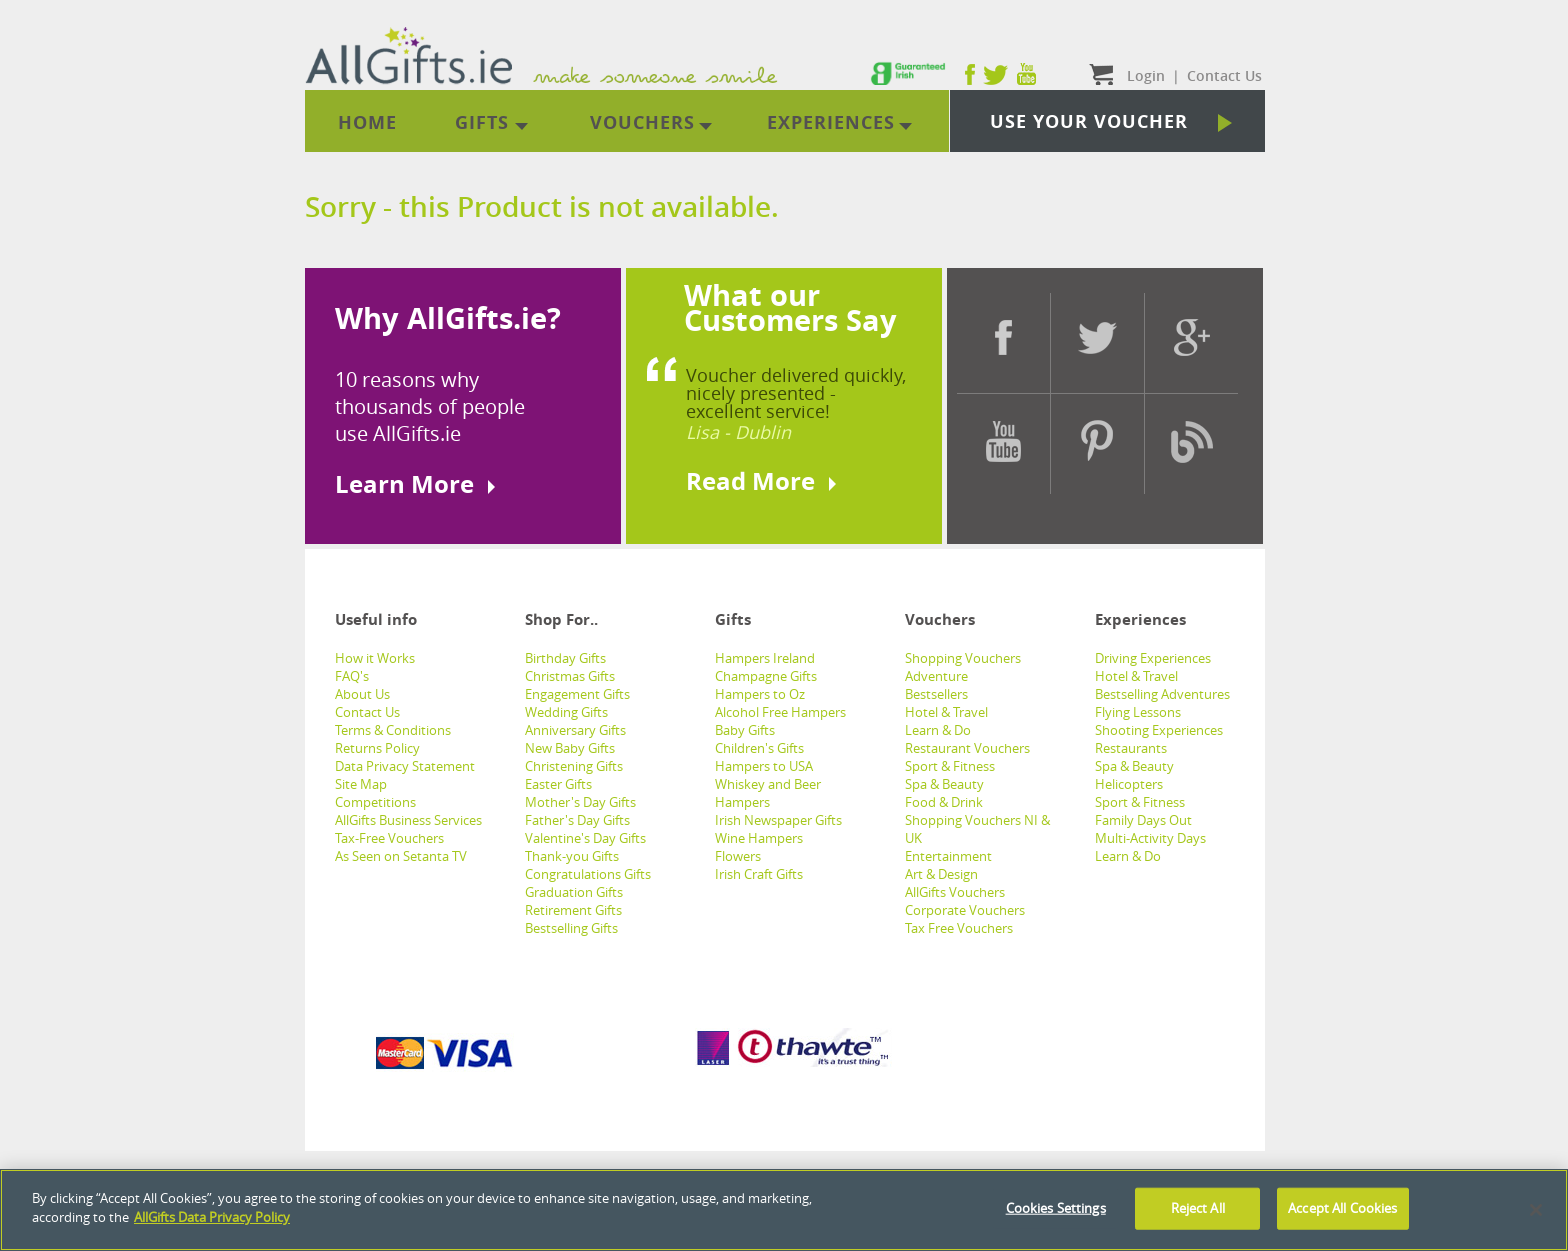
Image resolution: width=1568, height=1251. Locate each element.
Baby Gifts (745, 730)
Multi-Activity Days (1150, 838)
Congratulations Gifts (588, 874)
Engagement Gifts (577, 694)
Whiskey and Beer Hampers (768, 793)
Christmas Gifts (570, 676)
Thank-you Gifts (572, 856)
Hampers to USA (764, 766)
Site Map (361, 784)
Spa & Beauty (944, 784)
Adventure (936, 676)
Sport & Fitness (950, 766)
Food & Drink (944, 802)
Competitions (375, 802)
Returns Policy (377, 748)
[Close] (1536, 1210)
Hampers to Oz (760, 694)
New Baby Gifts (570, 748)
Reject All (1198, 1208)
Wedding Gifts (566, 712)
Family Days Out (1143, 820)
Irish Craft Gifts (759, 874)
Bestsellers (936, 694)
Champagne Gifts (766, 676)
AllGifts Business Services (408, 820)
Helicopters (1129, 784)
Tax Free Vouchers (959, 928)
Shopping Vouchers (963, 658)
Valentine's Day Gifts (585, 838)
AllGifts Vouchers (955, 892)
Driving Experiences (1153, 658)
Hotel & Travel (946, 712)
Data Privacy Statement (405, 766)
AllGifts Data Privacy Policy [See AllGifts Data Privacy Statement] (212, 1217)
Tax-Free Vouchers (389, 838)
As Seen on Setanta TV (401, 856)
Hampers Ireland (765, 658)
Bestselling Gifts (571, 928)
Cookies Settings (1056, 1208)
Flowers (738, 856)
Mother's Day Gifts (580, 802)
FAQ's (352, 676)
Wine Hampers (759, 838)
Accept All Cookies (1342, 1208)
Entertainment (948, 856)
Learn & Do (938, 730)
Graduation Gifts (574, 892)
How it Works (375, 658)
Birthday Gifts (565, 658)
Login (1146, 75)
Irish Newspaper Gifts (778, 820)
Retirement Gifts (573, 910)
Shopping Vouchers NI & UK (977, 829)
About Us (362, 694)
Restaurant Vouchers (967, 748)
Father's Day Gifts (577, 820)
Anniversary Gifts (575, 730)
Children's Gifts (759, 748)
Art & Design (941, 874)
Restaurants (1131, 748)
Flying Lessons (1138, 712)
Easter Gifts (558, 784)
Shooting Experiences (1159, 730)
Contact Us (367, 712)
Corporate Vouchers (965, 910)
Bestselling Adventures (1162, 694)
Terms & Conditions (393, 730)
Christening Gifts (574, 766)
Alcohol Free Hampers (780, 712)
